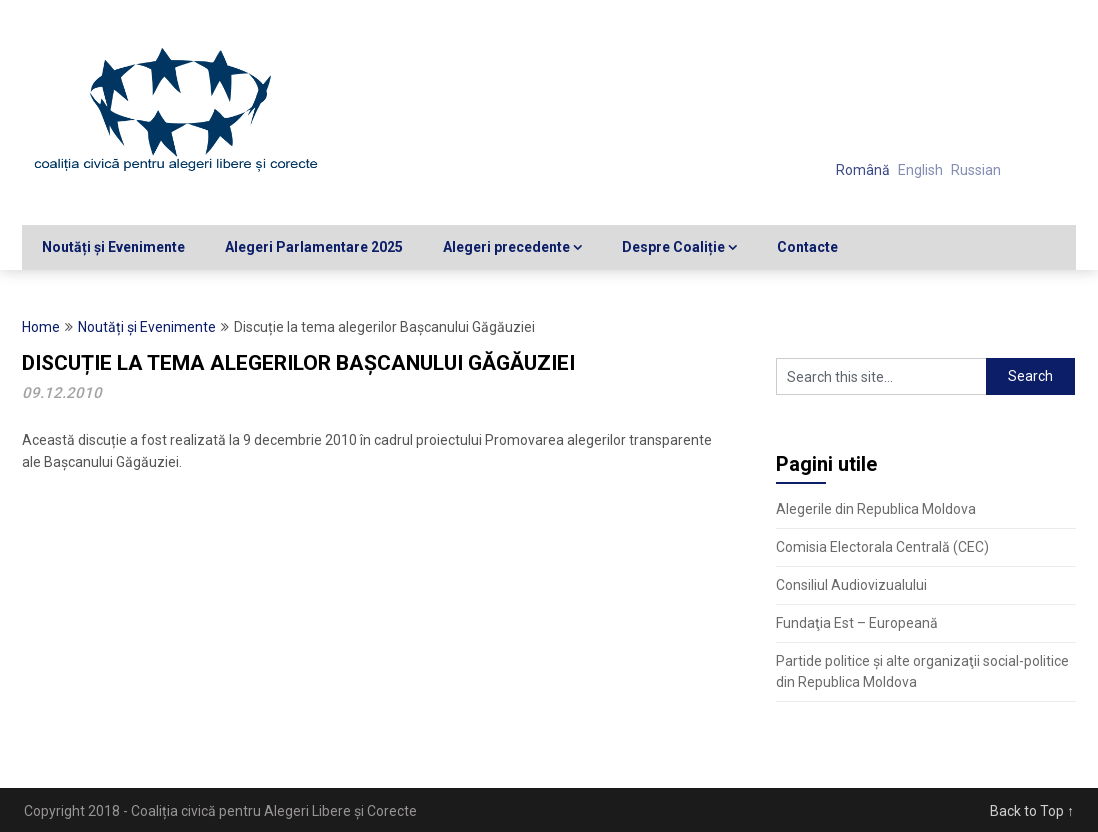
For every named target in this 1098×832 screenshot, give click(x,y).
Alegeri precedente (506, 247)
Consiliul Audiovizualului (851, 585)
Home (41, 327)
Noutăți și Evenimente (113, 247)
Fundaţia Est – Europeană (857, 623)
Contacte (807, 247)
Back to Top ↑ (1032, 811)
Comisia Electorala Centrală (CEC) (882, 547)
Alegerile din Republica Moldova (876, 509)
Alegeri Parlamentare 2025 (314, 247)
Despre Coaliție (673, 247)
